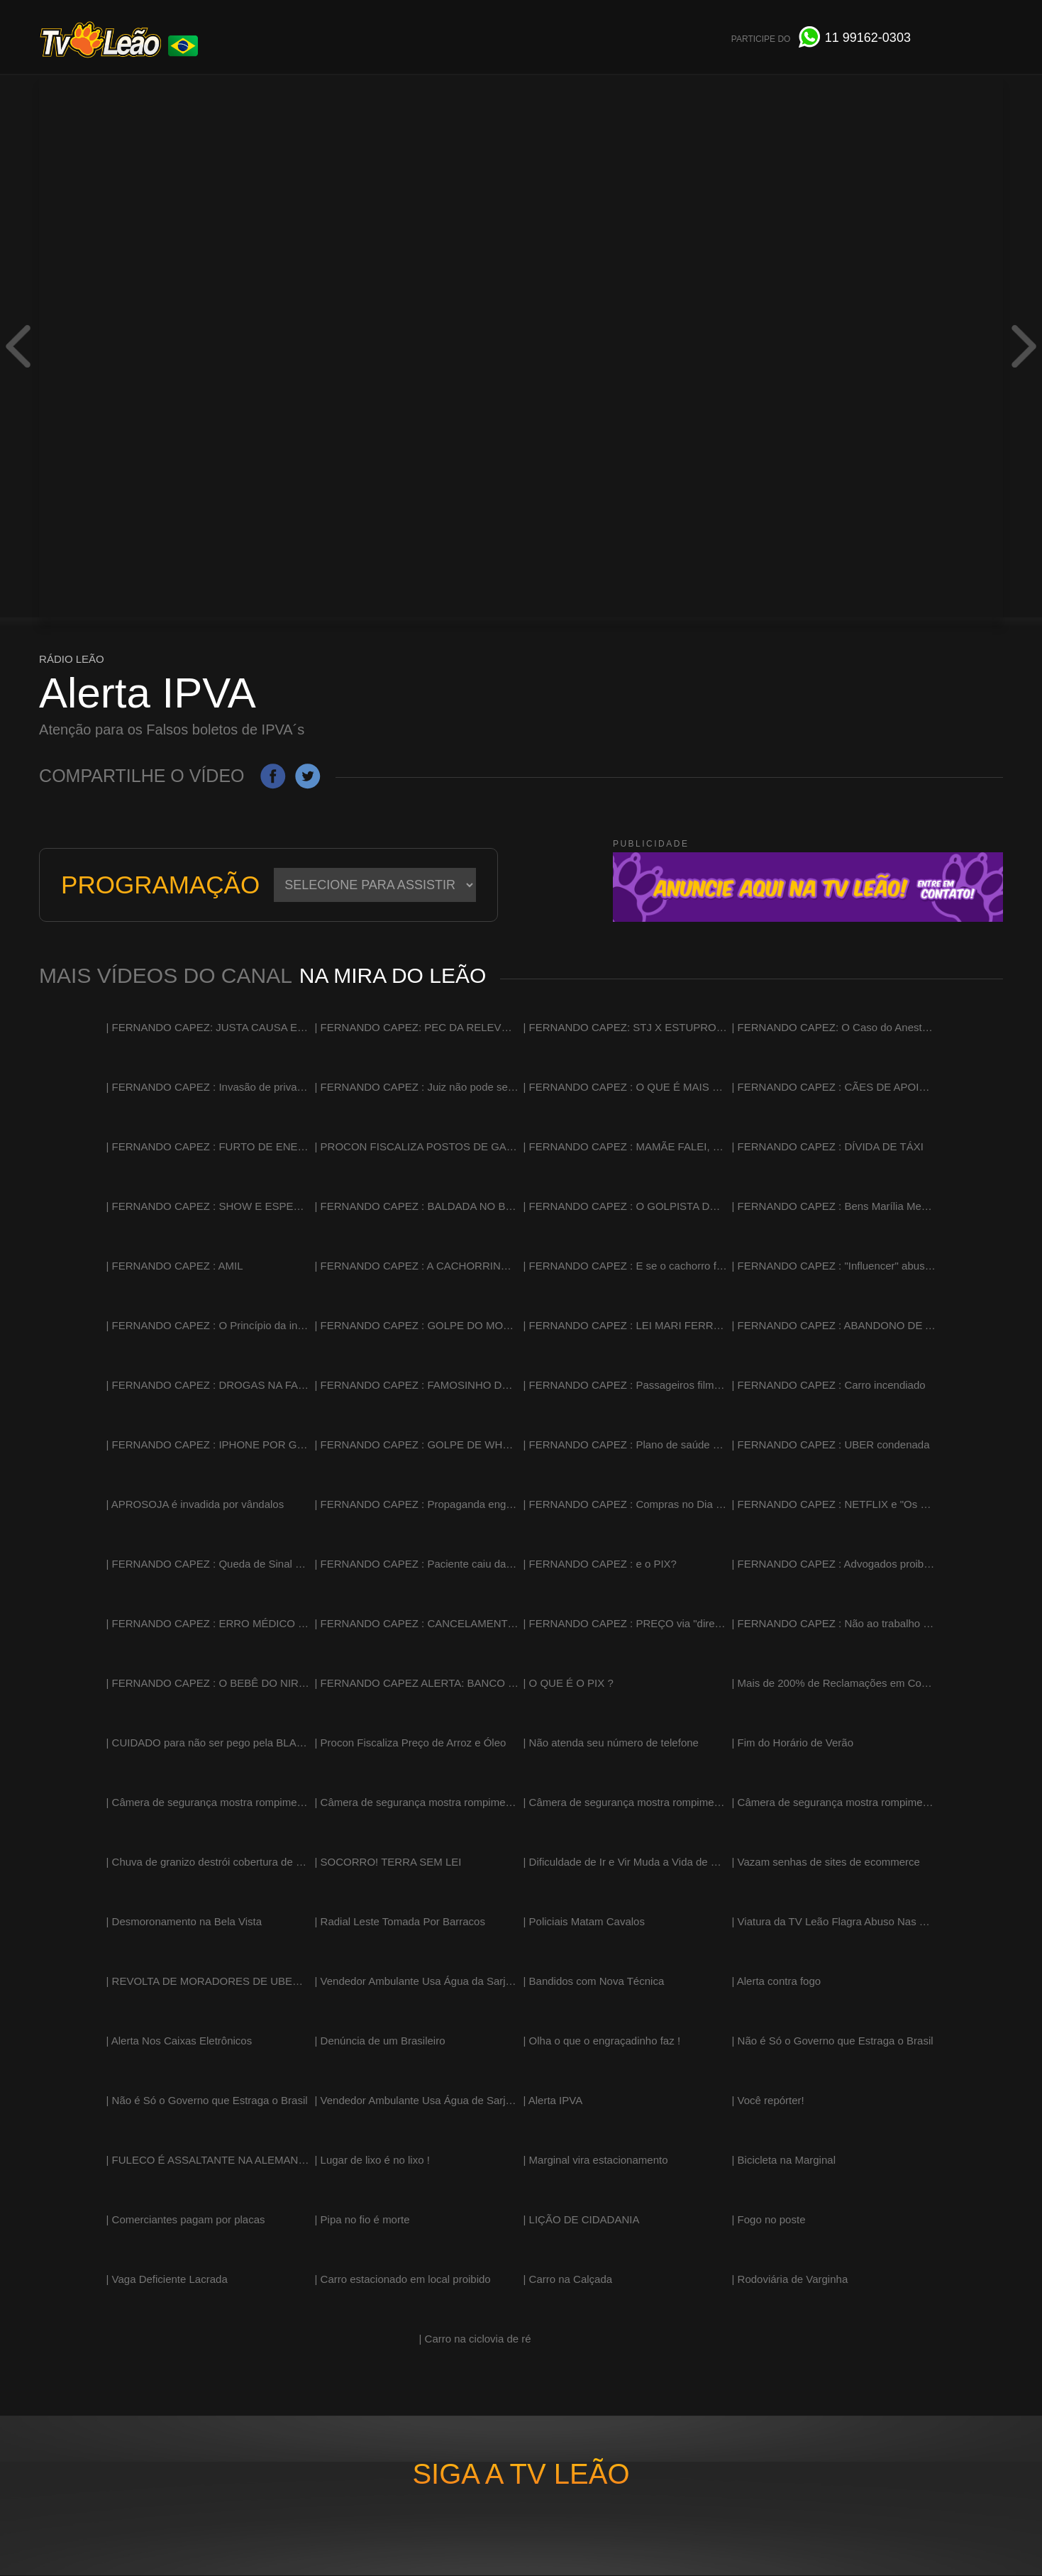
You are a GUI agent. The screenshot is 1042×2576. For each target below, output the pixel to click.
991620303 (868, 38)
